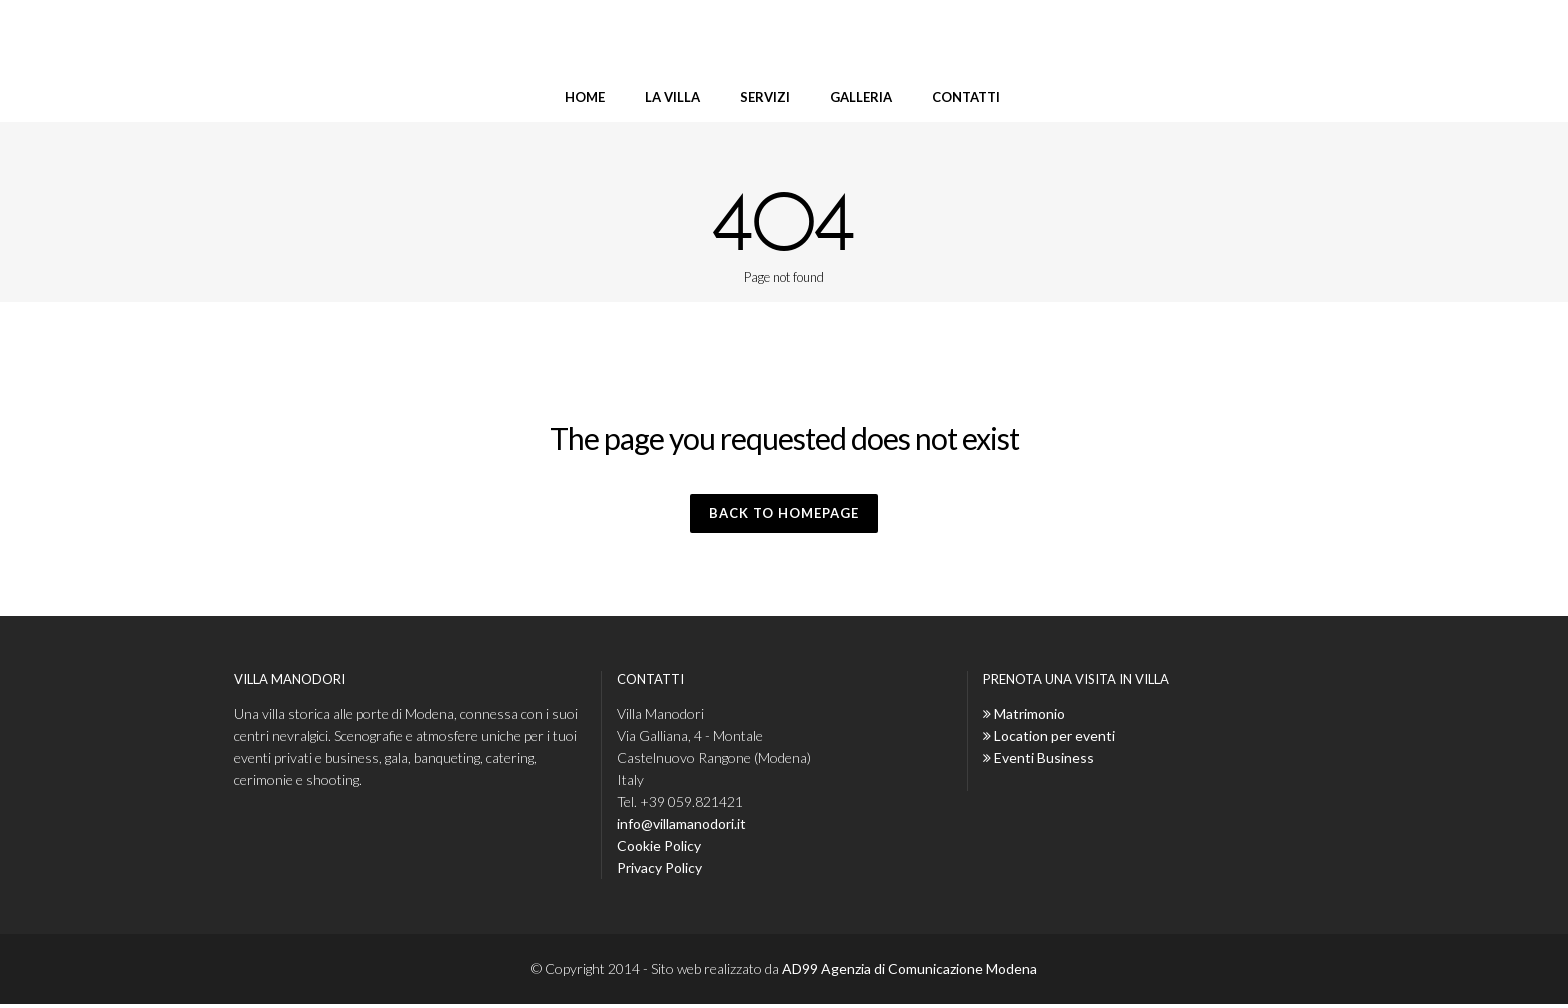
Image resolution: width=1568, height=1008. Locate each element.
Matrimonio (1029, 717)
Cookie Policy (659, 849)
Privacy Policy (659, 871)
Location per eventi (1054, 739)
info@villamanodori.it (681, 827)
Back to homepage (784, 515)
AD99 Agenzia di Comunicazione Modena (909, 972)
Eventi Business (1044, 761)
